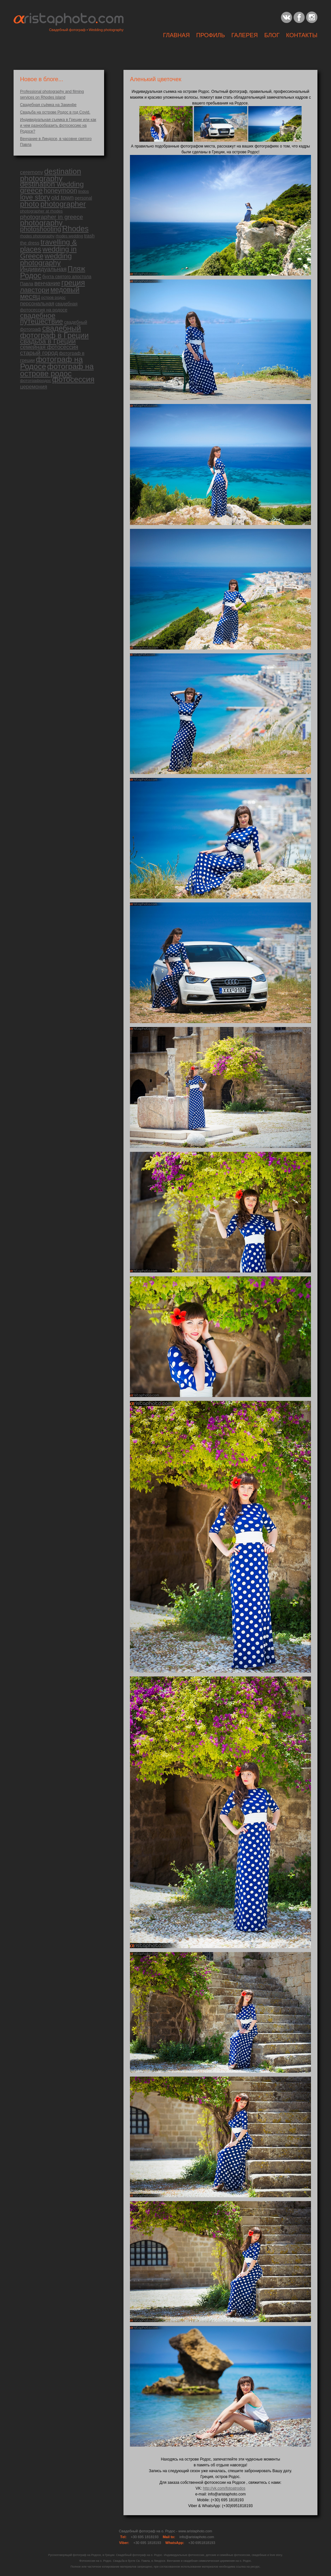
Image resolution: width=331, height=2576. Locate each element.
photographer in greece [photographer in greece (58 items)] (51, 216)
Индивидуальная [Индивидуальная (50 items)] (43, 269)
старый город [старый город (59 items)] (39, 352)
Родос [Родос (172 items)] (30, 275)
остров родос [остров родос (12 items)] (53, 297)
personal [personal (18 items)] (83, 198)
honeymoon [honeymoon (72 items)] (60, 190)
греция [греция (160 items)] (73, 282)
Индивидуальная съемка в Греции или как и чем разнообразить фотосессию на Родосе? (58, 125)
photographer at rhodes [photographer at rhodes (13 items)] (41, 211)
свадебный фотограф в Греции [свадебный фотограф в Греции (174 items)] (54, 332)
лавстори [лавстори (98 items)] (34, 289)
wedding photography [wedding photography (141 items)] (46, 259)
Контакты (301, 35)
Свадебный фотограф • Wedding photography (86, 30)
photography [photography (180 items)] (41, 223)
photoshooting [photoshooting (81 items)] (40, 229)
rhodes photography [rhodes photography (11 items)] (37, 236)
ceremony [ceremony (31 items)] (31, 172)
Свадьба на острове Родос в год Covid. (55, 112)
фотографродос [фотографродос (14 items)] (35, 380)
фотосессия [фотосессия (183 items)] (73, 379)
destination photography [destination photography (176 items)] (50, 175)
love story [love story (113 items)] (35, 197)
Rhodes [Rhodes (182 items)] (75, 228)
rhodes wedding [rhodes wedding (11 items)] (69, 236)
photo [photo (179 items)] (29, 204)
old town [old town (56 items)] (62, 197)
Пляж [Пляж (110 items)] (76, 269)
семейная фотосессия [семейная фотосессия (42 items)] (49, 347)
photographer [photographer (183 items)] (63, 204)
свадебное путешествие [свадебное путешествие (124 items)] (41, 318)
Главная (176, 35)
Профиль (210, 35)
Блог (272, 35)
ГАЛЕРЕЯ (244, 35)
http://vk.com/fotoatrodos (224, 2488)
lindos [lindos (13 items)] (83, 191)
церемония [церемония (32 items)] (33, 386)
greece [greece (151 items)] (31, 190)
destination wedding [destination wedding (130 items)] (52, 184)
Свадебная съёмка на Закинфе (48, 105)
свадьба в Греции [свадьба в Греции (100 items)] (48, 341)
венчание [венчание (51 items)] (47, 283)
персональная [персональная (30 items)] (37, 303)
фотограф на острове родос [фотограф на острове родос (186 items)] (57, 370)
